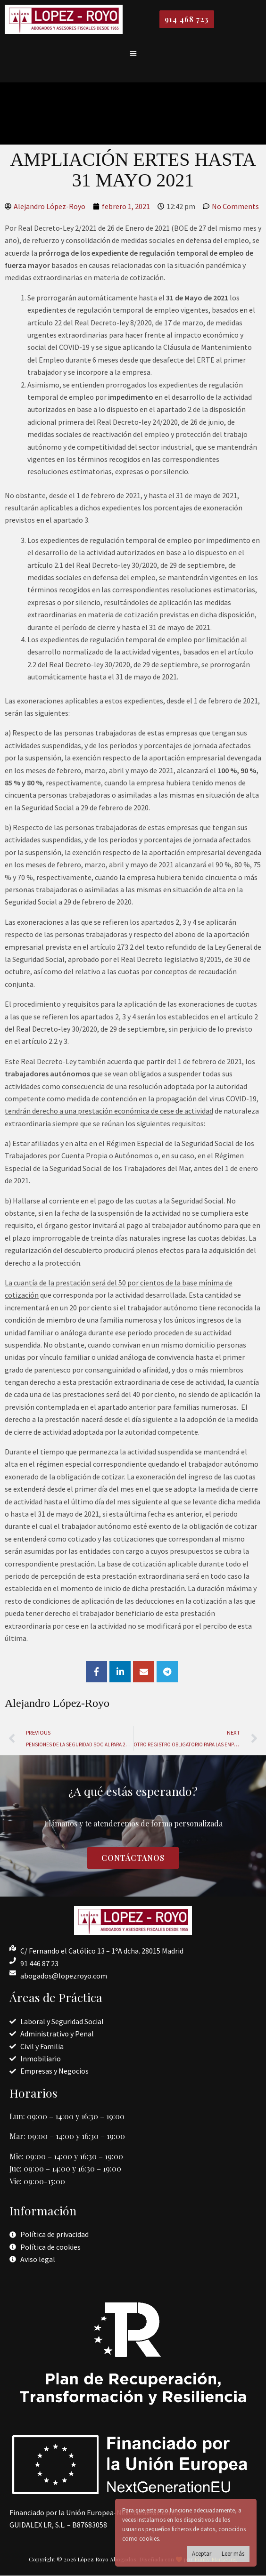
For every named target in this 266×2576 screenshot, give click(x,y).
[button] (133, 53)
